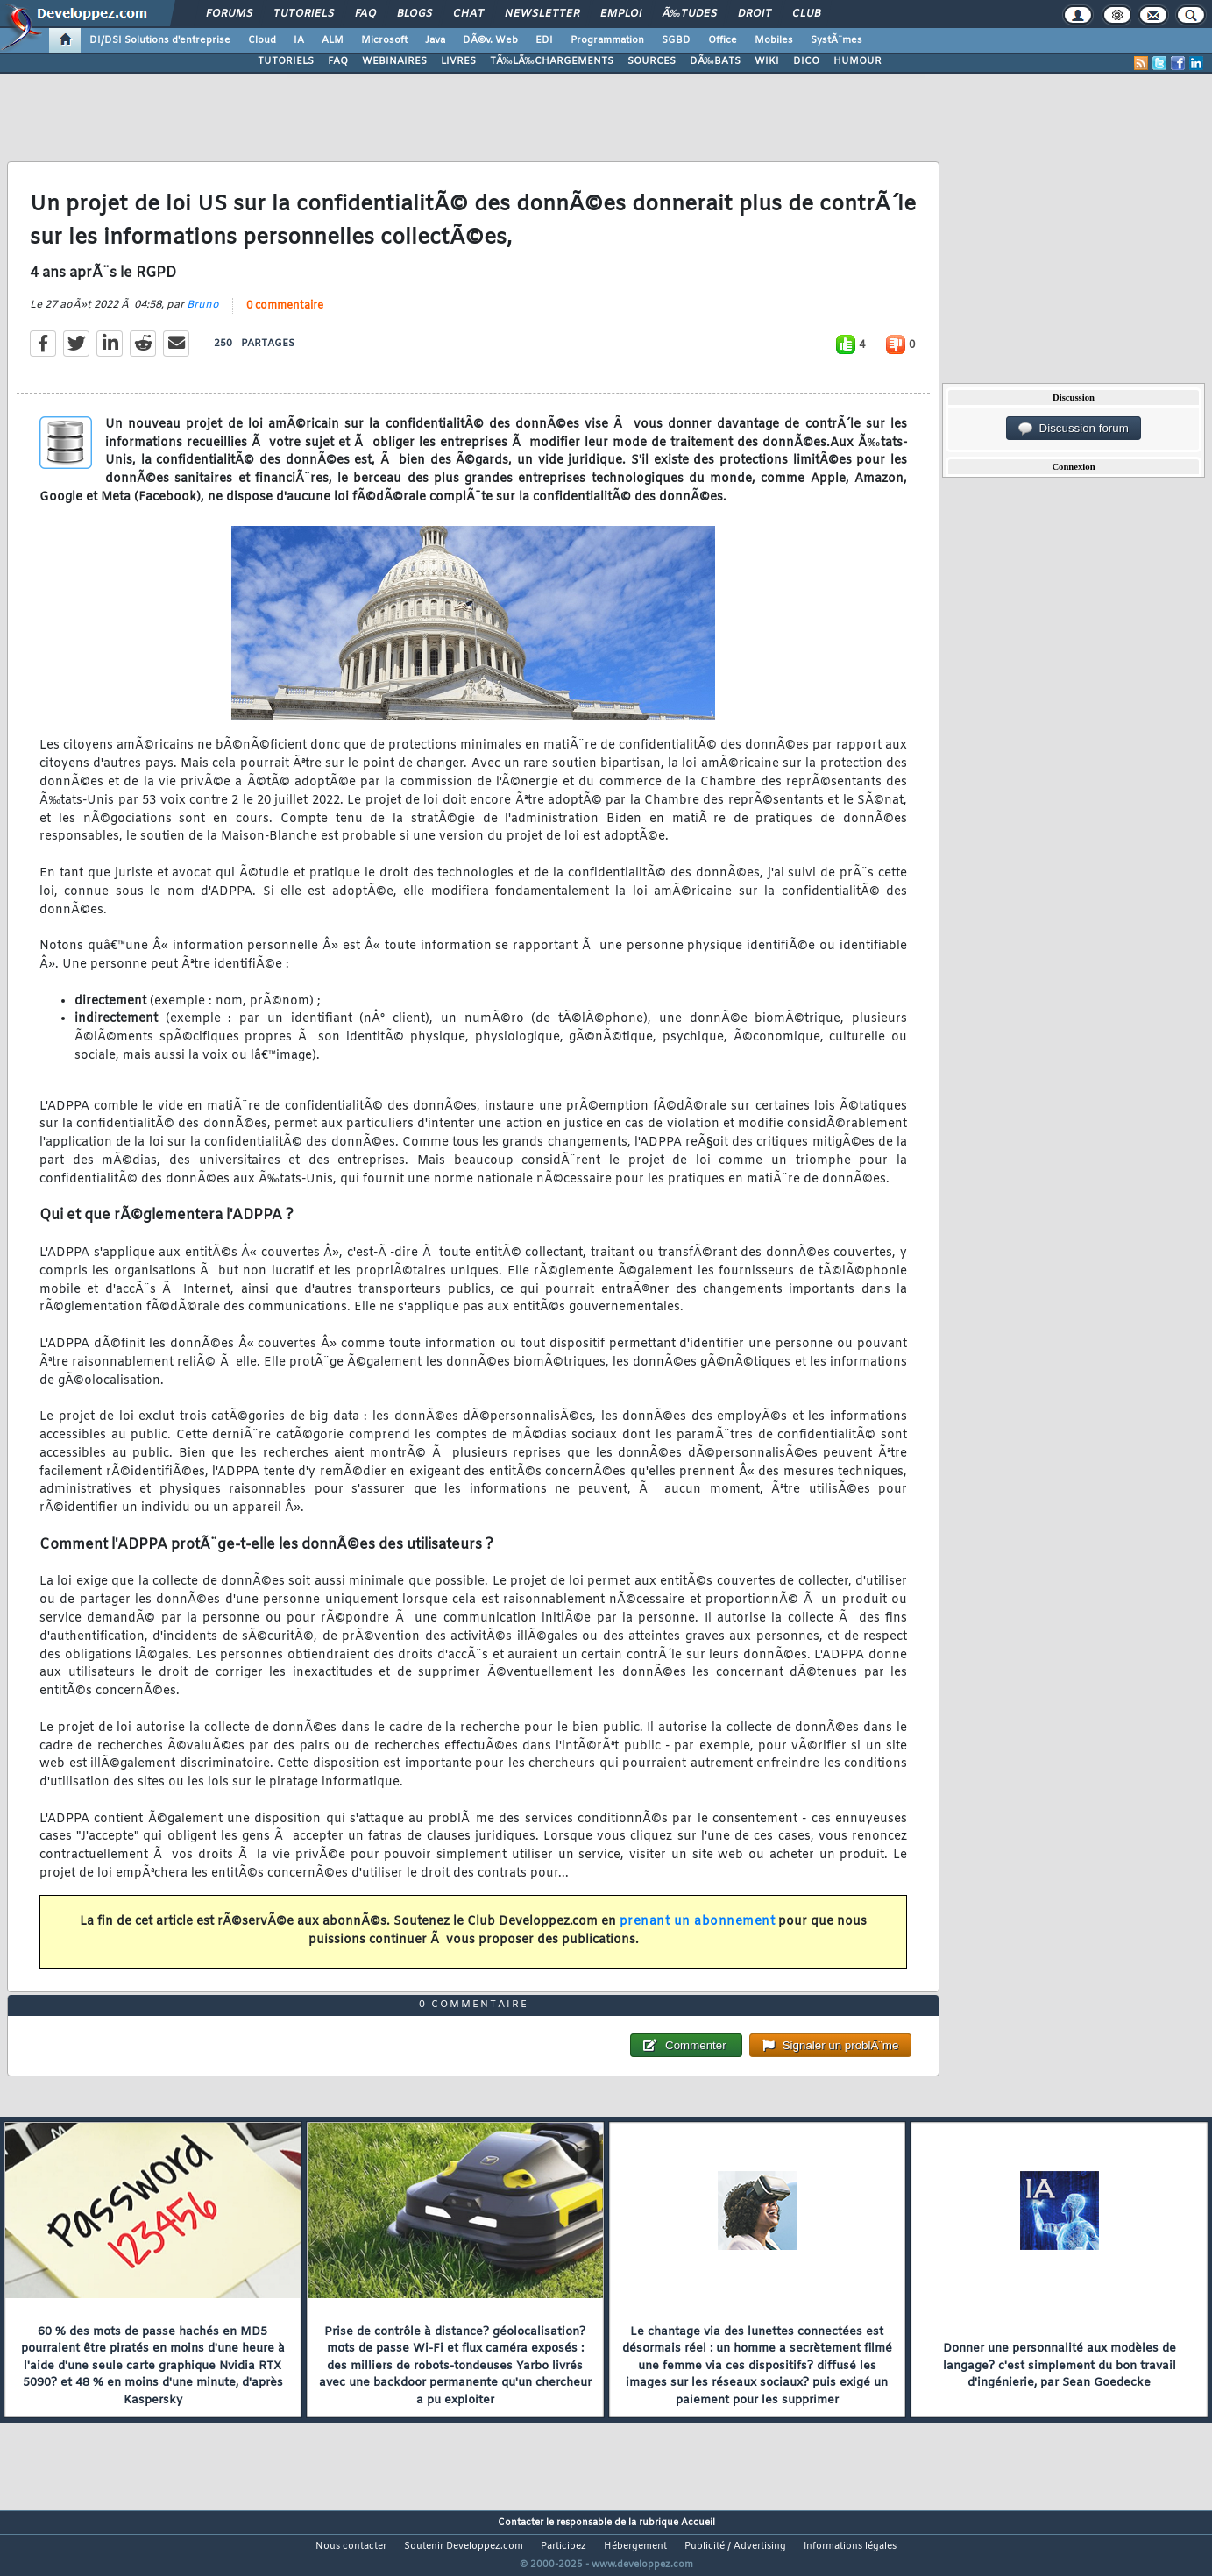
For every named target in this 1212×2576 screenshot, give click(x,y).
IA (299, 40)
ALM (333, 40)
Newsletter (542, 14)
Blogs (414, 14)
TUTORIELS (286, 61)
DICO (806, 61)
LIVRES (458, 61)
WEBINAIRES (394, 61)
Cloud (262, 40)
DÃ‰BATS (715, 61)
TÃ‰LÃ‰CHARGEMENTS (551, 61)
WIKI (767, 61)
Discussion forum (1073, 429)
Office (722, 40)
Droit (754, 14)
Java (435, 40)
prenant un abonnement (698, 1933)
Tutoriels (304, 14)
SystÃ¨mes (836, 40)
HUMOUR (857, 61)
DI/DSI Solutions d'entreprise (159, 40)
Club (806, 14)
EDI (544, 40)
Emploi (621, 14)
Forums (229, 14)
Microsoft (384, 40)
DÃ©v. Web (490, 40)
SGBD (676, 40)
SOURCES (651, 61)
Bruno (203, 316)
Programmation (607, 40)
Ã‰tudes (690, 14)
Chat (468, 14)
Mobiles (774, 40)
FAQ (365, 14)
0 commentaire (284, 316)
